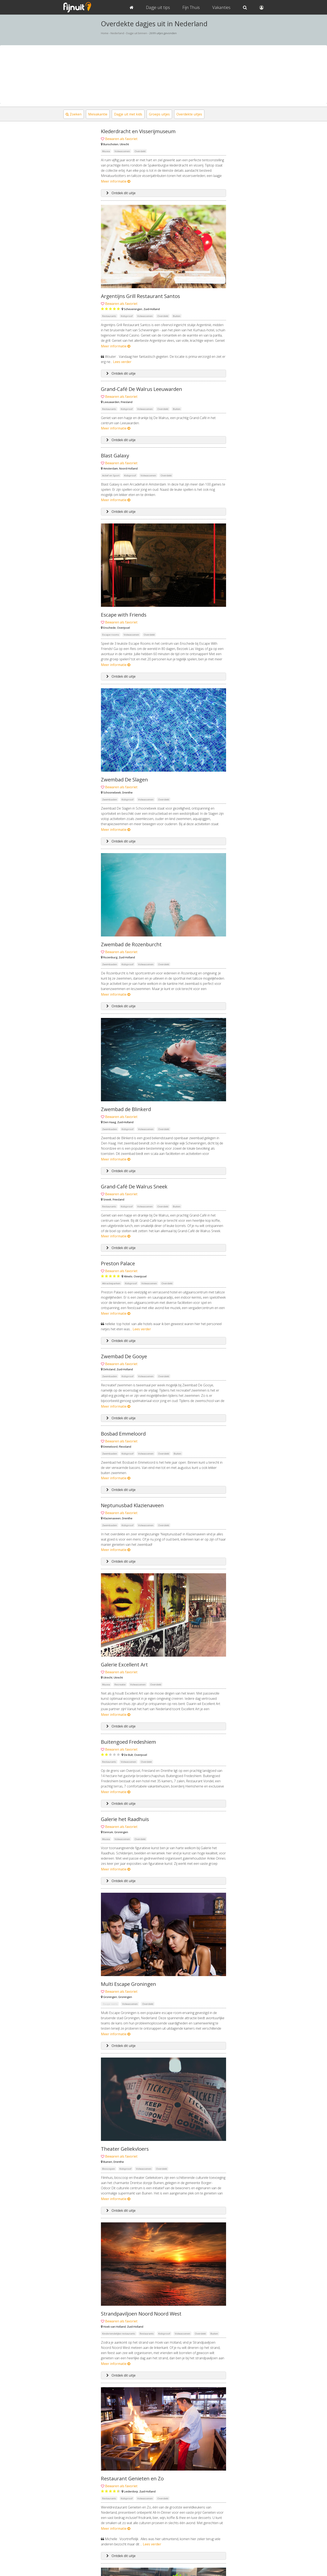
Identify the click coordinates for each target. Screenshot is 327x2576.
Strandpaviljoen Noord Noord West (141, 2313)
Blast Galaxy (115, 455)
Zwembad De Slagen (124, 779)
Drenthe (127, 792)
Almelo (128, 1276)
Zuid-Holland (151, 309)
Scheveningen (133, 309)
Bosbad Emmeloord (123, 1433)
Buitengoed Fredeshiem (128, 1741)
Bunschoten (110, 144)
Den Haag (109, 1122)
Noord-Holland (128, 468)
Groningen (121, 1832)
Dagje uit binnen (136, 33)
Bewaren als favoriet (121, 138)
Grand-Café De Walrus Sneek (134, 1186)
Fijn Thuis (191, 7)
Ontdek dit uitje (121, 193)
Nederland (117, 33)
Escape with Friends (123, 614)
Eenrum (108, 1832)
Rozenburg (110, 957)
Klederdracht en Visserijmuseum (138, 131)
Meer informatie (115, 181)
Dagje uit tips (158, 7)
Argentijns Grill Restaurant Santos (140, 296)
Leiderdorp (131, 2491)
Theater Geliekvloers (125, 2148)
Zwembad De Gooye (124, 1356)
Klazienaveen (112, 1518)
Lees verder (122, 361)
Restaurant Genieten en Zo (132, 2478)
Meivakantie (97, 114)
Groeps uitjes (159, 114)
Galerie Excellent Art (124, 1664)
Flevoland (125, 1446)
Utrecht (124, 144)
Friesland (126, 402)
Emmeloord (110, 1446)
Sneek (107, 1199)
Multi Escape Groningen (128, 1983)
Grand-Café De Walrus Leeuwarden (141, 389)
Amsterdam (110, 468)
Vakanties (221, 7)
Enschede (109, 628)
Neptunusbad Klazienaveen (132, 1505)
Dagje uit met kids (128, 114)
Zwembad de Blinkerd (126, 1109)
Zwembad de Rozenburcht (131, 944)
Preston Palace (118, 1263)
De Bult (128, 1755)
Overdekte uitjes (189, 114)
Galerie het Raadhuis (125, 1819)
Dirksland (109, 1369)
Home (104, 33)
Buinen (107, 2162)
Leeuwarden (111, 402)
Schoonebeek (112, 792)
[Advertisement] (163, 74)
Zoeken (74, 114)
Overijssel (123, 628)
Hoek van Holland (114, 2326)
